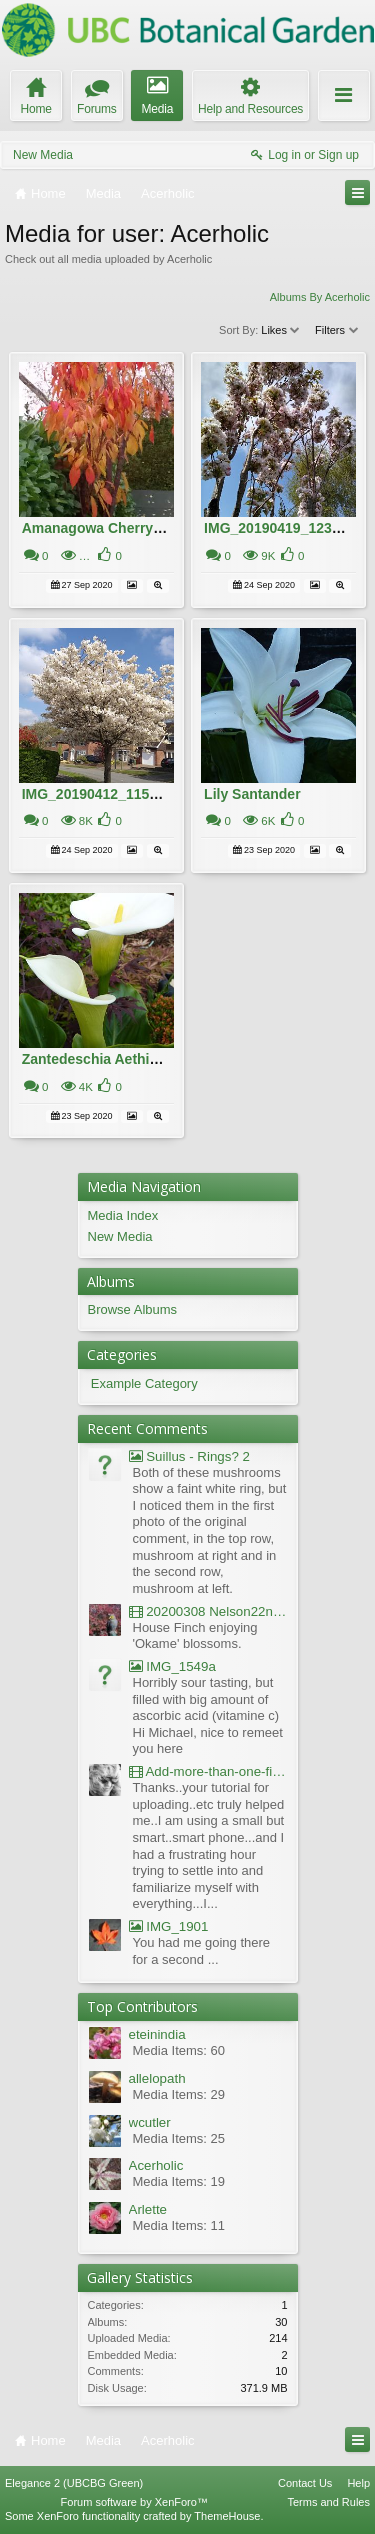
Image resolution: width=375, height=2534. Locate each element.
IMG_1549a (172, 1666)
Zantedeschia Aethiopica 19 (114, 1059)
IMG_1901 (169, 1926)
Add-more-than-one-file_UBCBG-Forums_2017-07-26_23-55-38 (208, 1771)
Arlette (148, 2209)
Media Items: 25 (179, 2138)
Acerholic (156, 2165)
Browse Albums (133, 1309)
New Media (43, 155)
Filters (337, 330)
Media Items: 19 (179, 2181)
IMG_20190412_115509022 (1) (119, 794)
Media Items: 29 (179, 2094)
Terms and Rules (328, 2502)
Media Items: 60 (179, 2050)
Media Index (123, 1215)
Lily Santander (252, 794)
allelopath (157, 2078)
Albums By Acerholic (320, 297)
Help (358, 2483)
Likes (281, 330)
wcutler (150, 2122)
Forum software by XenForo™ (134, 2502)
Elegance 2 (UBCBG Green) (74, 2483)
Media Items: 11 (179, 2225)
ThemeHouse (227, 2516)
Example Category (144, 1383)
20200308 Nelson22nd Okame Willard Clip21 (208, 1611)
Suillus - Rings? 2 (189, 1456)
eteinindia (157, 2034)
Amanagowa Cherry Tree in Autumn (140, 528)
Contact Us (305, 2483)
